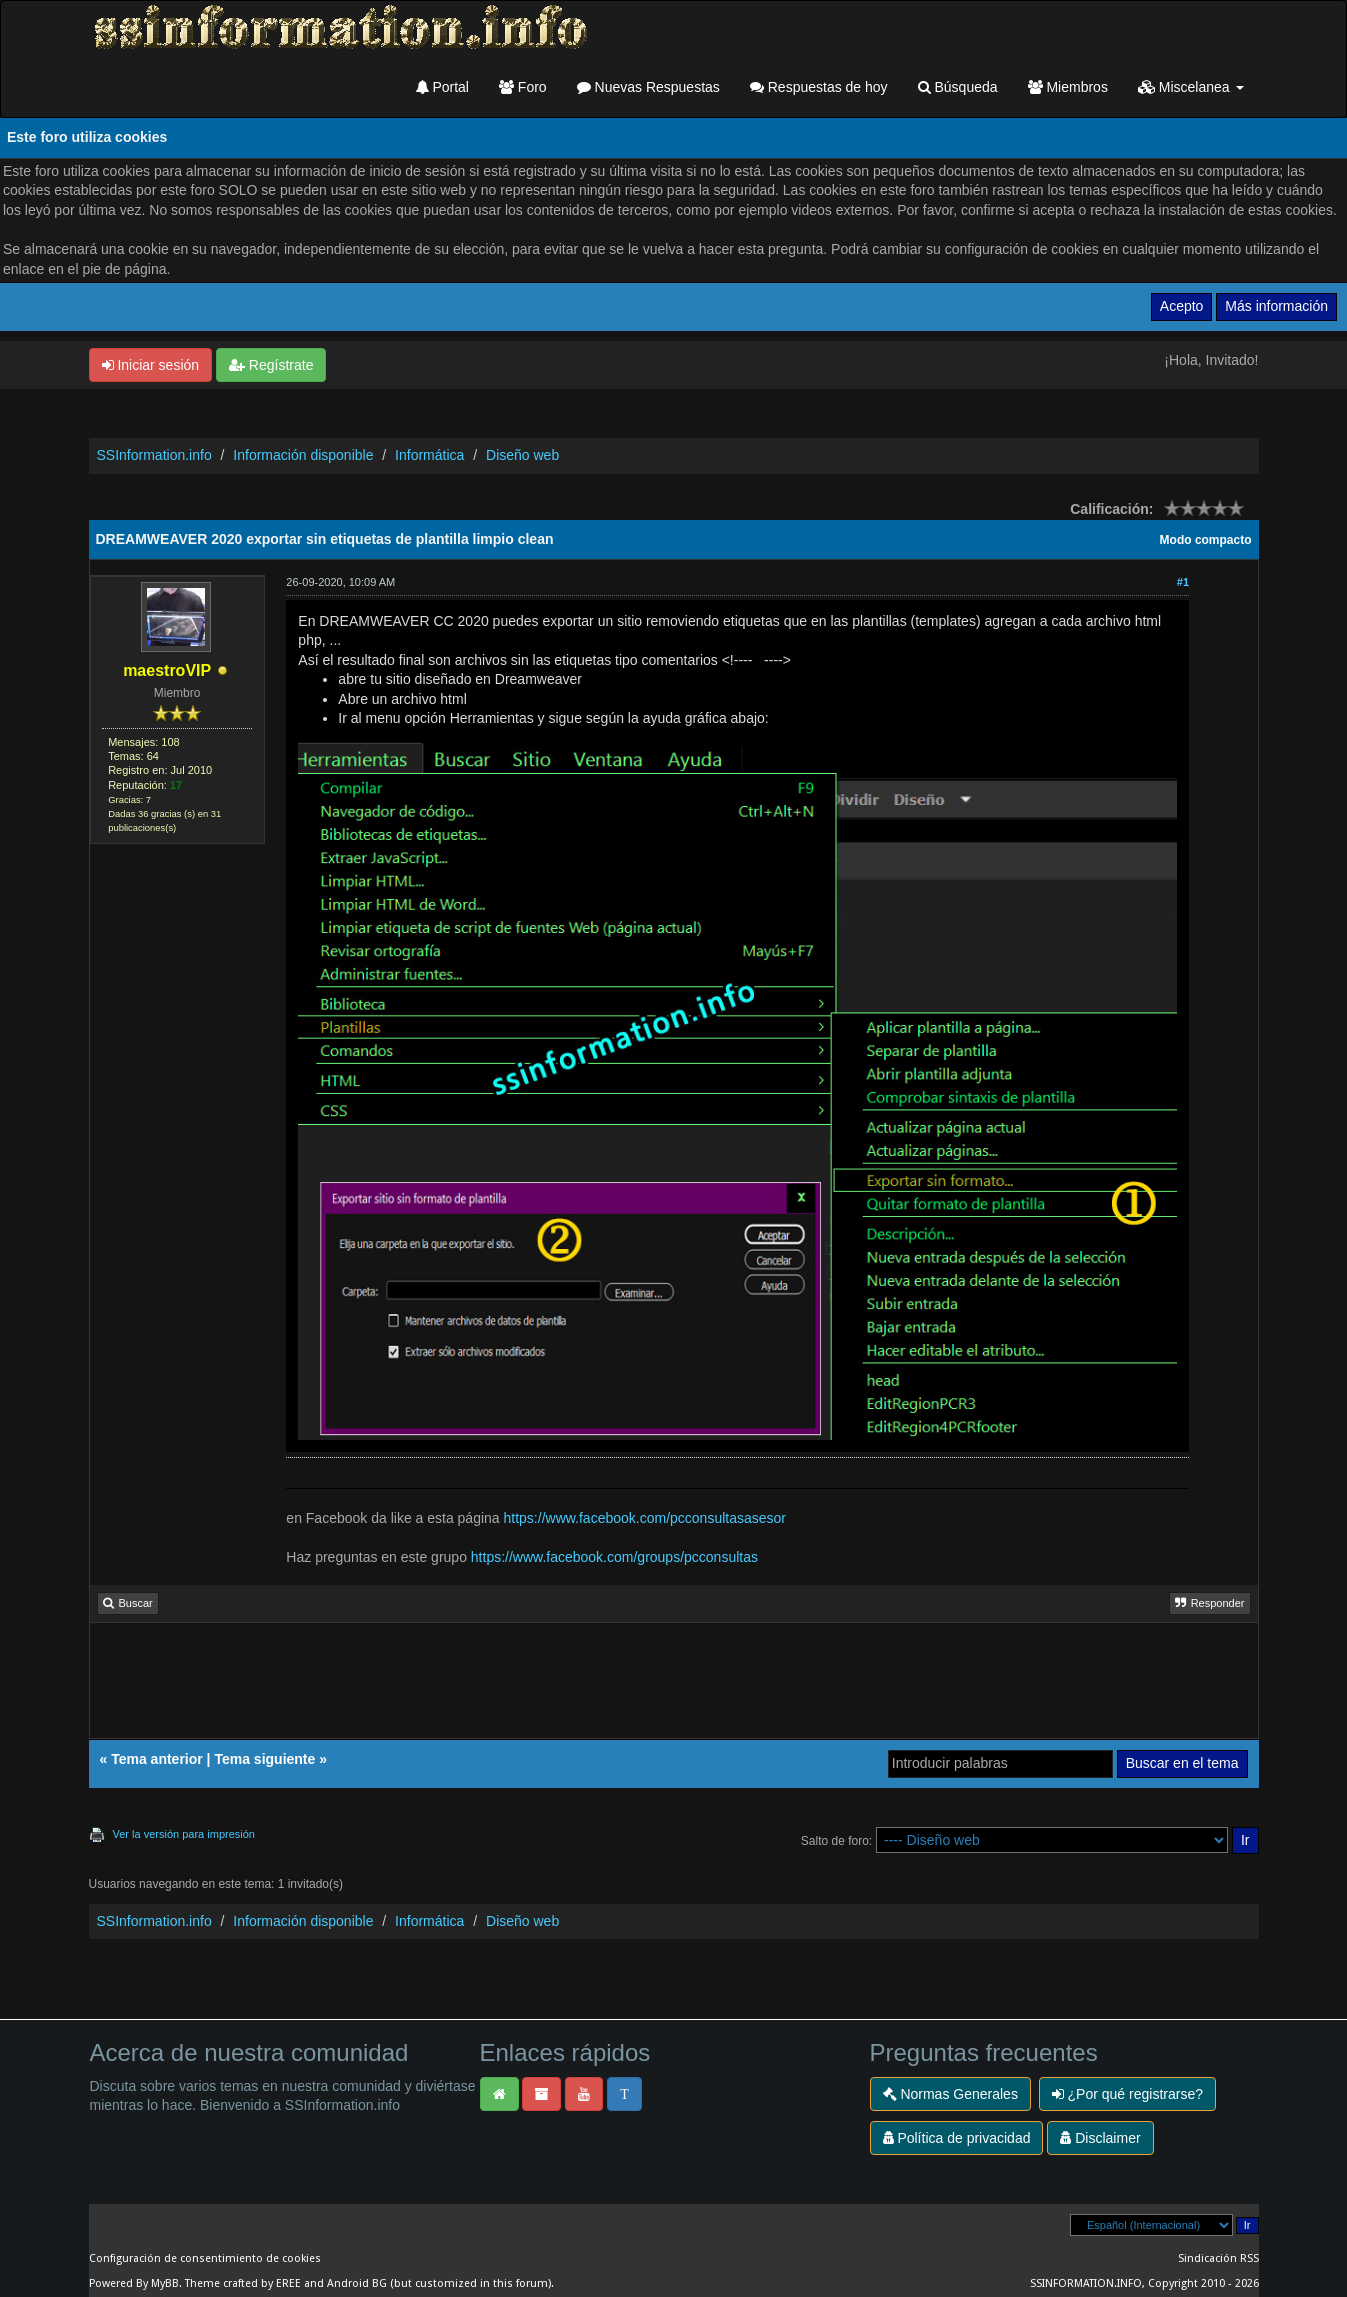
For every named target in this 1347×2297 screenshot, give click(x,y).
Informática (429, 455)
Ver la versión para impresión (184, 1834)
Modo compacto (1206, 540)
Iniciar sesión (151, 365)
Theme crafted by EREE (243, 2283)
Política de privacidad (957, 2138)
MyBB (165, 2283)
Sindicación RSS (1218, 2258)
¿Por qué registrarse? (1127, 2094)
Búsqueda (958, 87)
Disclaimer (1100, 2138)
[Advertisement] (674, 1687)
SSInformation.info (154, 455)
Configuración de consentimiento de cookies (205, 2258)
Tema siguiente (264, 1759)
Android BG (357, 2283)
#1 (1183, 582)
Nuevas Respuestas (648, 87)
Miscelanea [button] (1191, 87)
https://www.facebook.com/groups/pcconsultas (614, 1557)
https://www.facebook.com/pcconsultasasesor (645, 1518)
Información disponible (303, 455)
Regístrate (271, 365)
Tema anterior (157, 1759)
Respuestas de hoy (819, 87)
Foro (523, 87)
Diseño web (522, 455)
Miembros (1068, 87)
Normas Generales (950, 2094)
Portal (442, 87)
